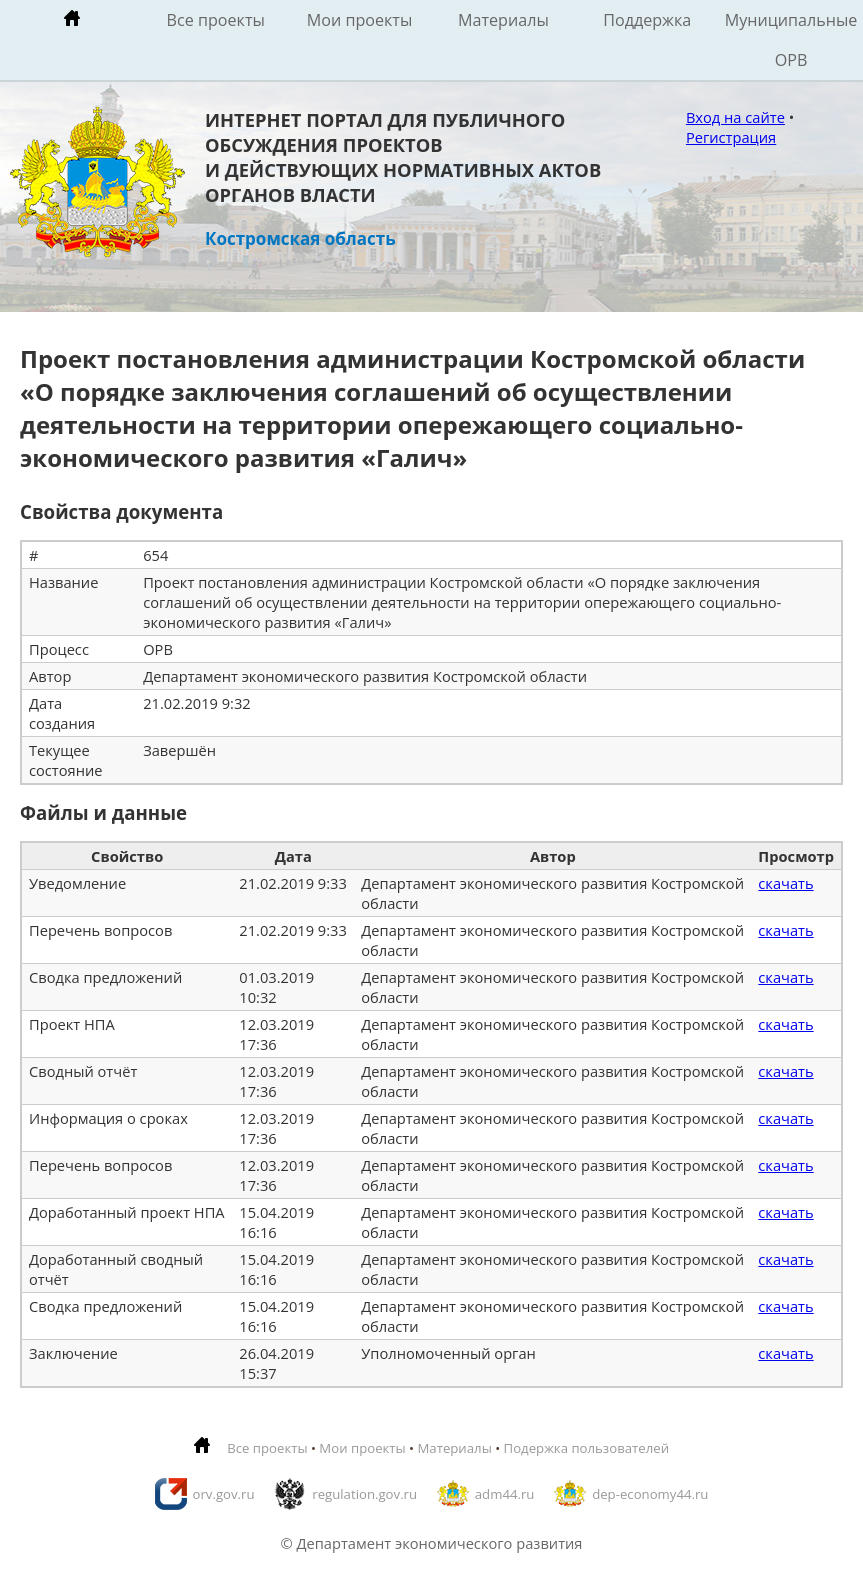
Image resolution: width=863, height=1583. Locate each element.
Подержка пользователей (586, 1448)
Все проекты (216, 20)
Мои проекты (360, 20)
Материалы (503, 20)
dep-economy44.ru (650, 1494)
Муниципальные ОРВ (791, 40)
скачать (785, 883)
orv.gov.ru (224, 1494)
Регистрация (731, 137)
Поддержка (647, 20)
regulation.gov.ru (364, 1494)
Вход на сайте (735, 117)
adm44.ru (505, 1494)
